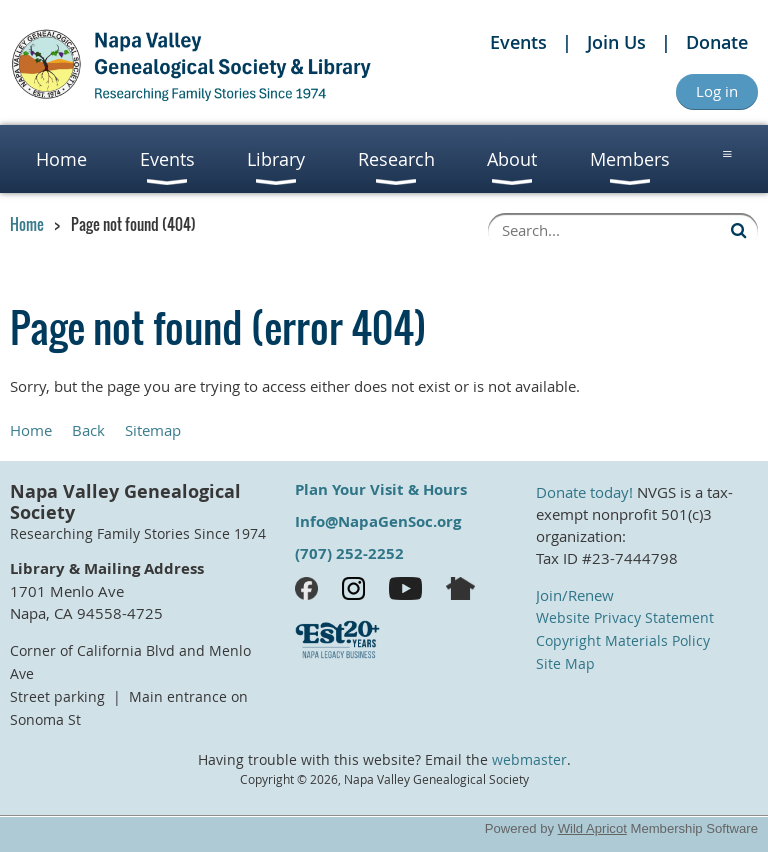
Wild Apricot (592, 828)
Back (88, 430)
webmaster (529, 760)
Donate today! (584, 492)
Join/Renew (575, 595)
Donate (717, 42)
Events (518, 42)
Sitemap (153, 430)
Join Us (616, 42)
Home (27, 224)
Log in (717, 91)
